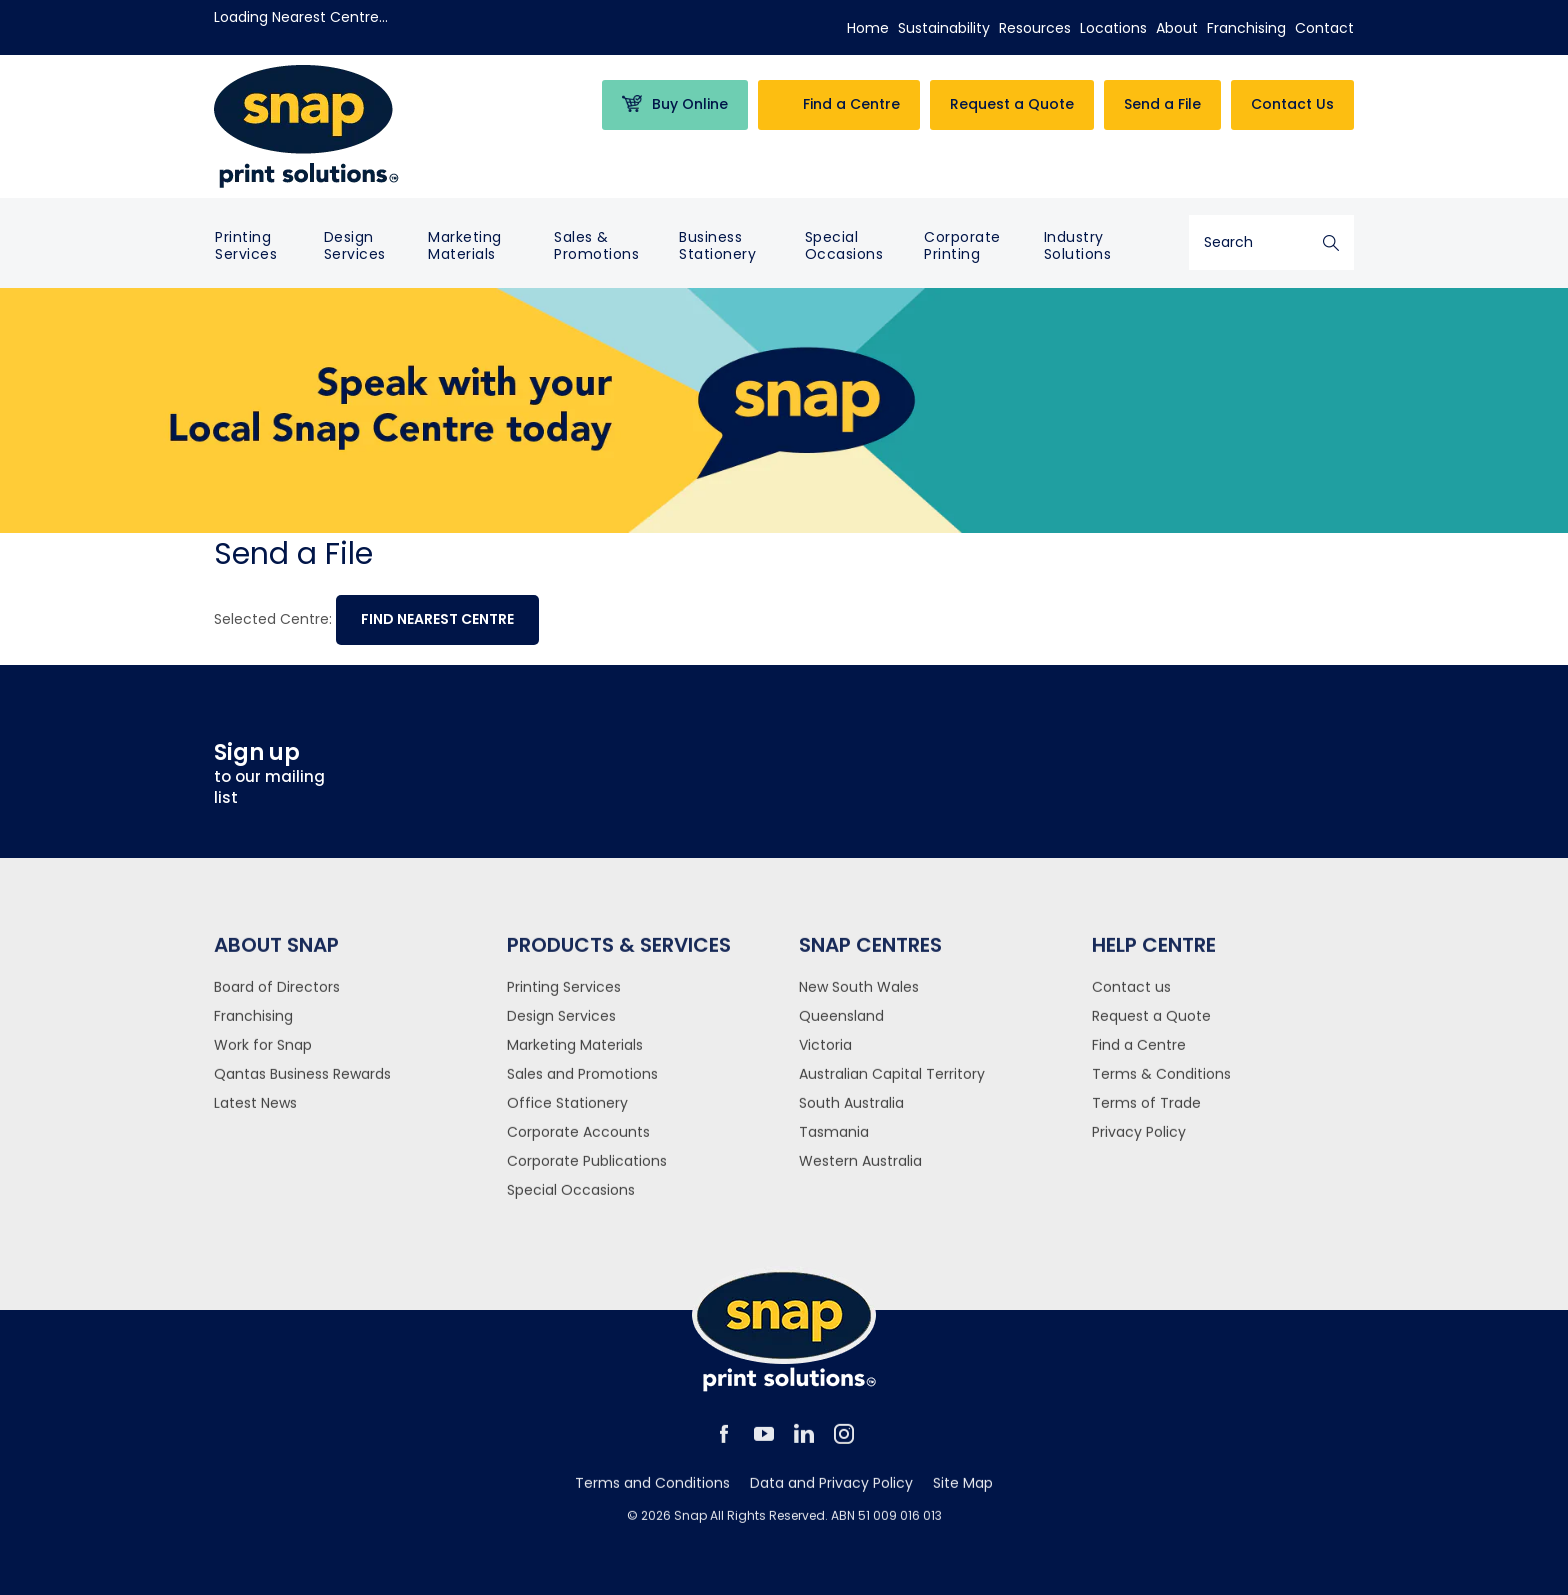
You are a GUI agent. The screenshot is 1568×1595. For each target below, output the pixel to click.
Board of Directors (277, 997)
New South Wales (859, 997)
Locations (1113, 28)
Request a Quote (1151, 1026)
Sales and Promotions (582, 1084)
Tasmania (834, 1142)
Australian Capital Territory (892, 1084)
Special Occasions (844, 245)
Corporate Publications (587, 1171)
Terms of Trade (1146, 1113)
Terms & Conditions (1161, 1084)
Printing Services (246, 245)
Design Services (355, 245)
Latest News (255, 1113)
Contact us (1131, 997)
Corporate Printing (962, 245)
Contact (1324, 28)
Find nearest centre (437, 619)
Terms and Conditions (652, 1493)
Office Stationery (567, 1113)
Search (1331, 242)
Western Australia (860, 1171)
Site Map (963, 1493)
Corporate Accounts (578, 1142)
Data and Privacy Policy (831, 1493)
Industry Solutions (1078, 245)
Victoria (825, 1055)
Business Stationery (717, 245)
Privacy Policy (1139, 1142)
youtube (764, 1444)
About (1177, 28)
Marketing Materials (465, 245)
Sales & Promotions (596, 245)
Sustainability (944, 28)
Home (868, 28)
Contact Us (1292, 104)
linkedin (804, 1444)
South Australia (851, 1113)
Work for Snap (263, 1055)
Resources (1035, 28)
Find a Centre (1139, 1055)
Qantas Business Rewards (302, 1084)
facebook (724, 1444)
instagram (844, 1444)
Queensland (841, 1026)
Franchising (1246, 28)
